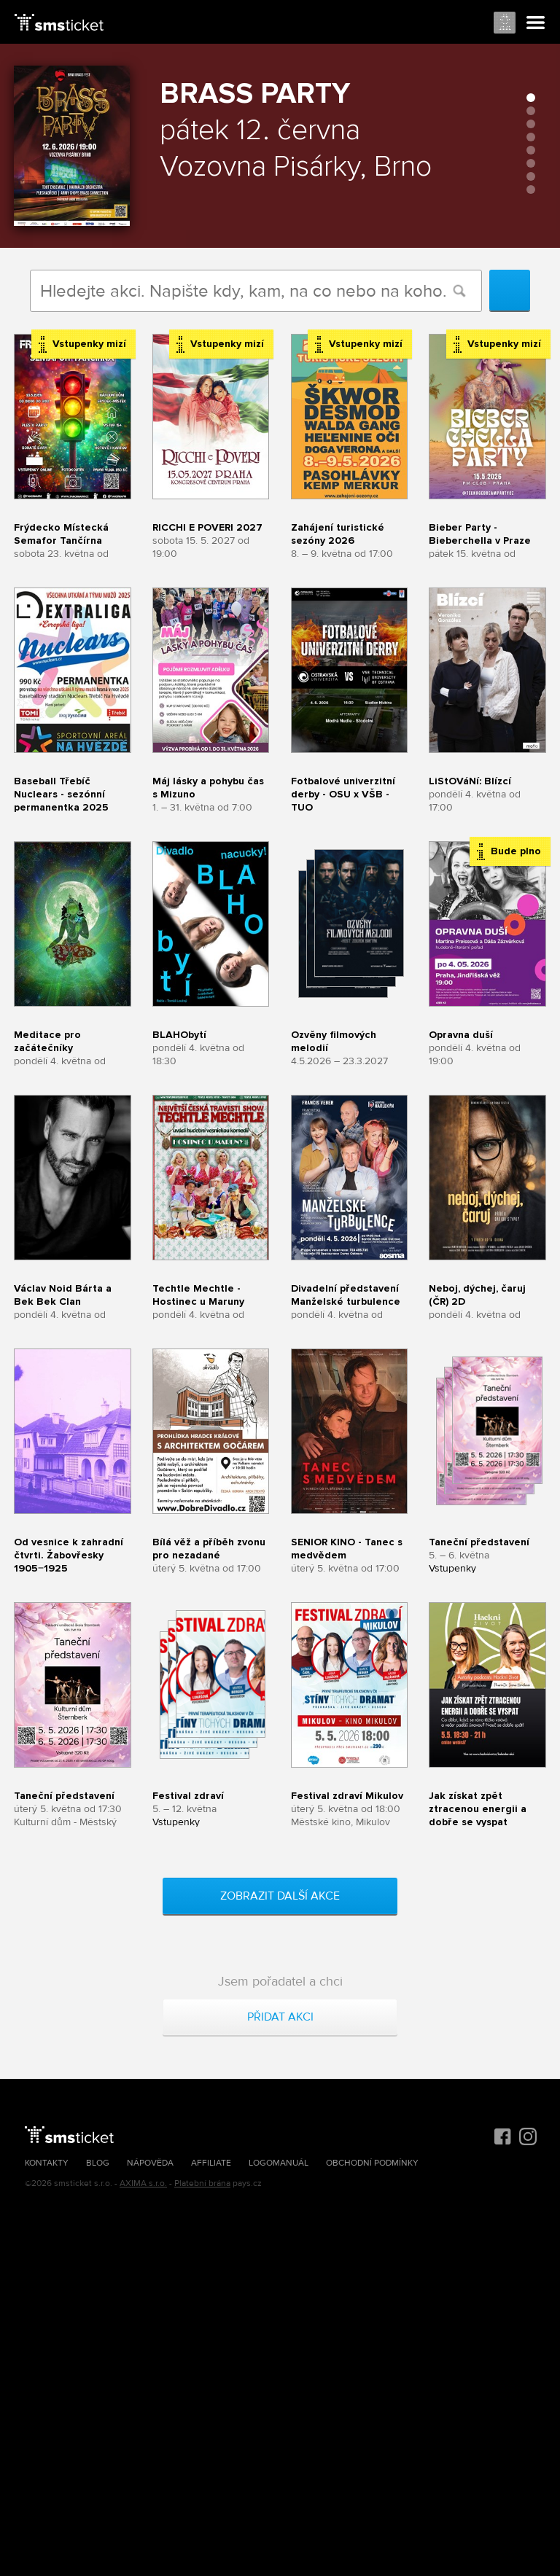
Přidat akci (280, 2017)
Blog (97, 2163)
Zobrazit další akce (280, 1896)
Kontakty (47, 2163)
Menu (535, 23)
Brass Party (255, 94)
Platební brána (202, 2183)
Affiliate (211, 2163)
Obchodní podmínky (372, 2163)
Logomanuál (278, 2163)
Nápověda (150, 2163)
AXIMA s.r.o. (143, 2183)
